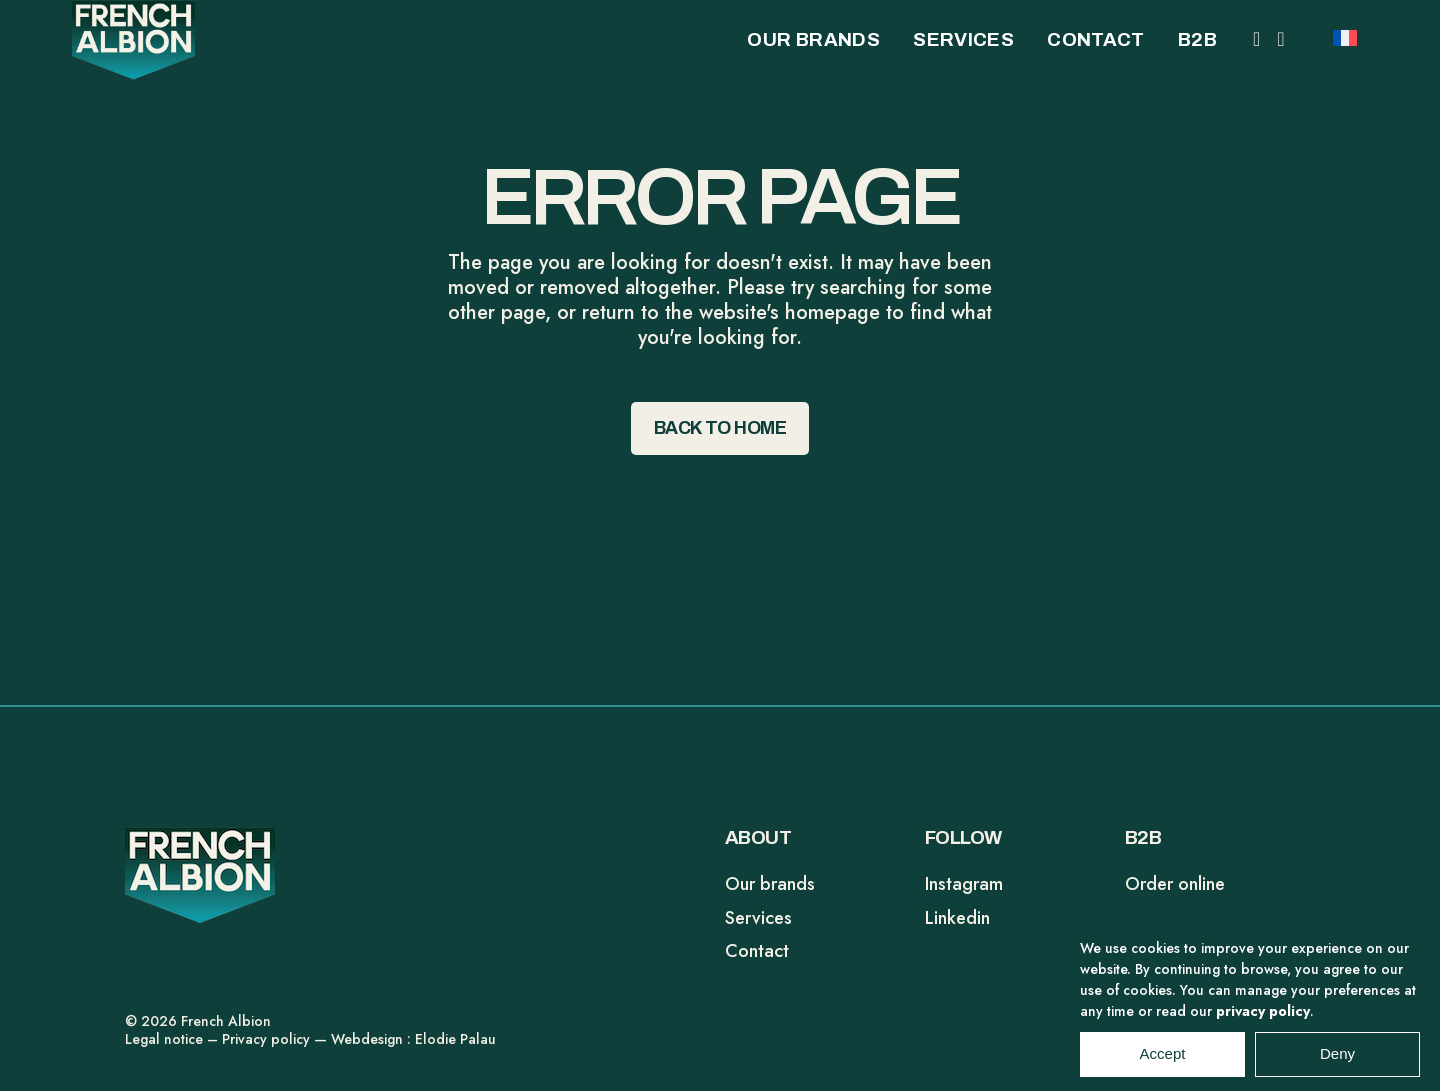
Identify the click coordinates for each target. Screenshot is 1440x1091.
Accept (1163, 1066)
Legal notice (164, 1039)
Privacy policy (266, 1039)
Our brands (770, 884)
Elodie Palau (455, 1039)
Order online (1175, 884)
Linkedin (957, 918)
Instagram (964, 884)
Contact (757, 951)
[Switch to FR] (1345, 36)
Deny (1337, 1066)
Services (758, 918)
